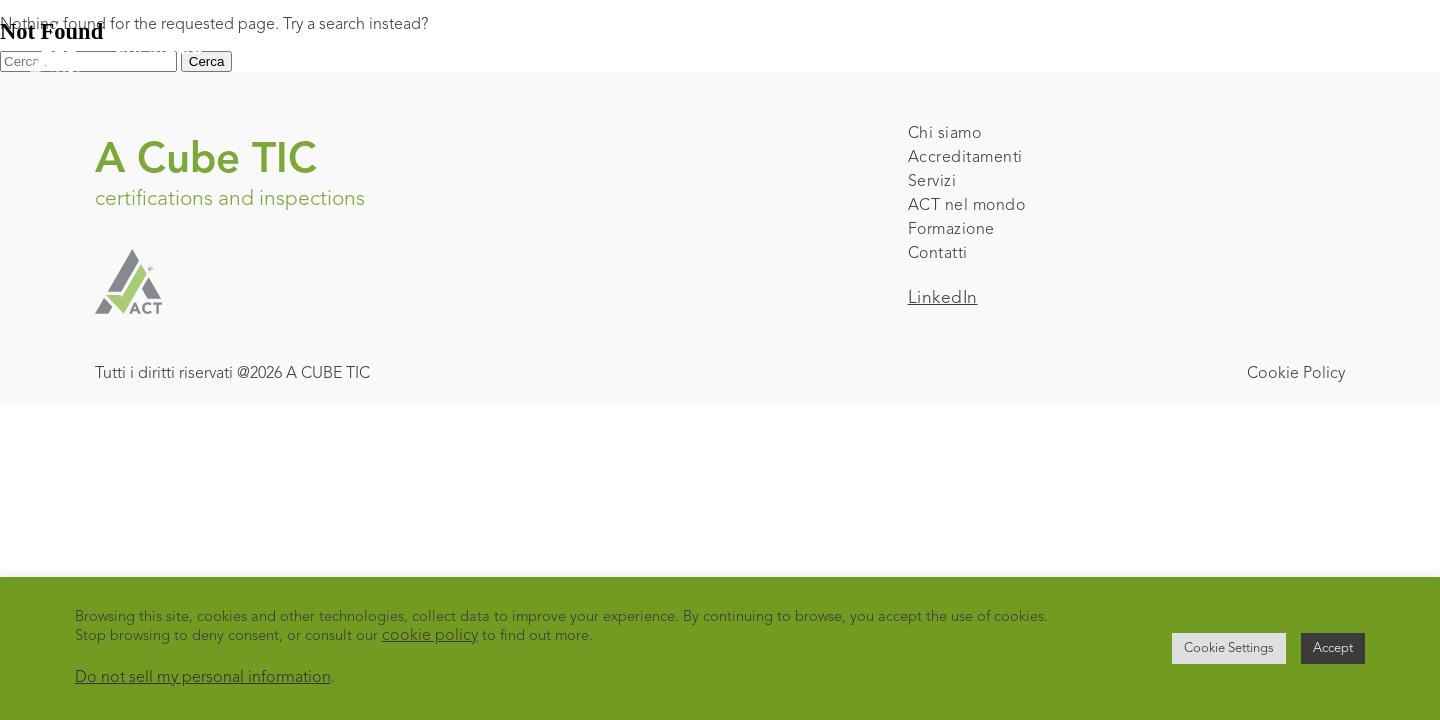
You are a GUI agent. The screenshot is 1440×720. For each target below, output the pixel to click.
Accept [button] (1333, 648)
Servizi (932, 182)
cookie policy (430, 636)
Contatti (938, 254)
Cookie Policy (1296, 374)
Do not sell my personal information (203, 678)
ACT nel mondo (967, 206)
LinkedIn (943, 298)
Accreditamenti (965, 158)
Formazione (951, 230)
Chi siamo (945, 134)
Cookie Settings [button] (1229, 648)
